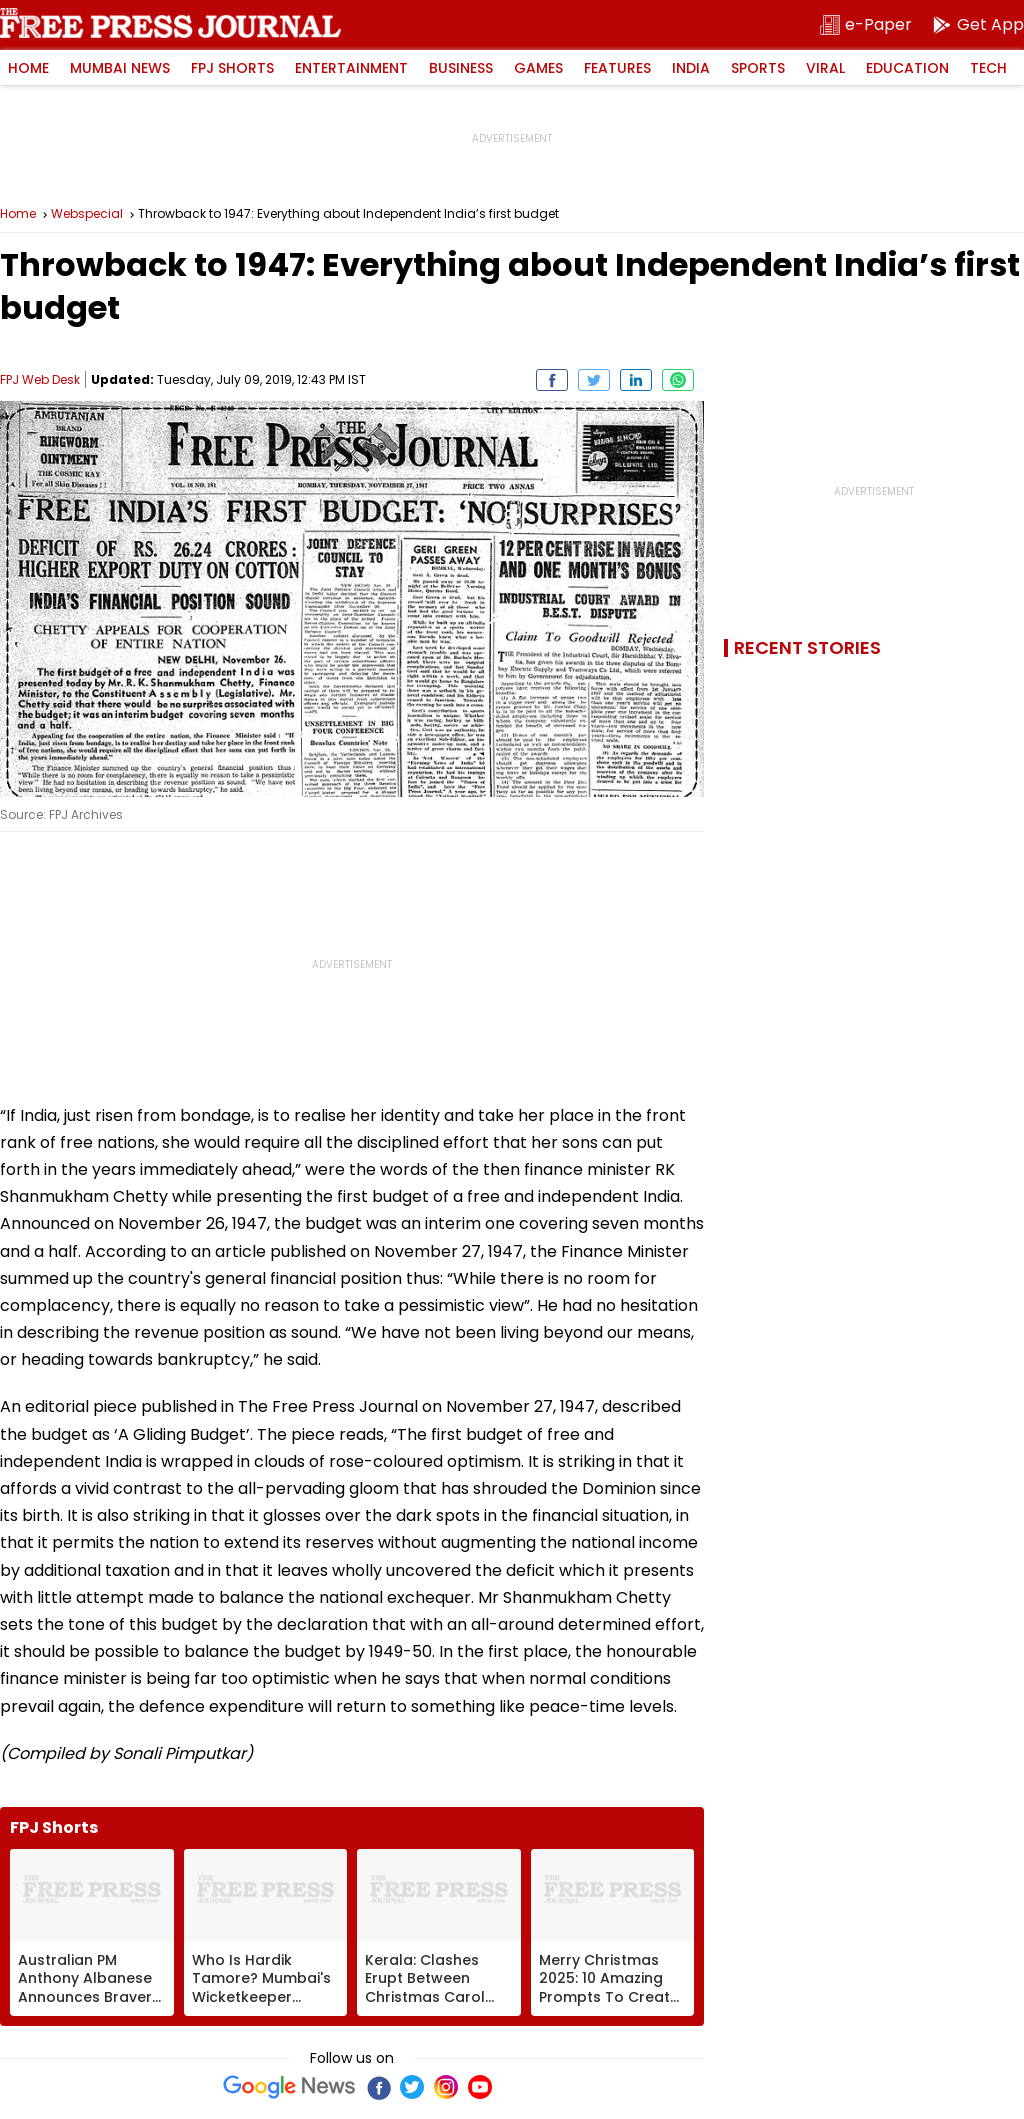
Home (28, 68)
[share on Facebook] (552, 380)
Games (538, 68)
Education (907, 68)
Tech (988, 68)
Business (461, 68)
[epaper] (866, 25)
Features (617, 68)
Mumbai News (120, 68)
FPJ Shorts (232, 68)
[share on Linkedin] (636, 380)
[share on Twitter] (594, 380)
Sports (758, 68)
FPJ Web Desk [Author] (40, 379)
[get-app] (978, 25)
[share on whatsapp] (678, 380)
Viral (825, 68)
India (691, 68)
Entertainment (351, 68)
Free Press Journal (170, 23)
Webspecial (87, 214)
